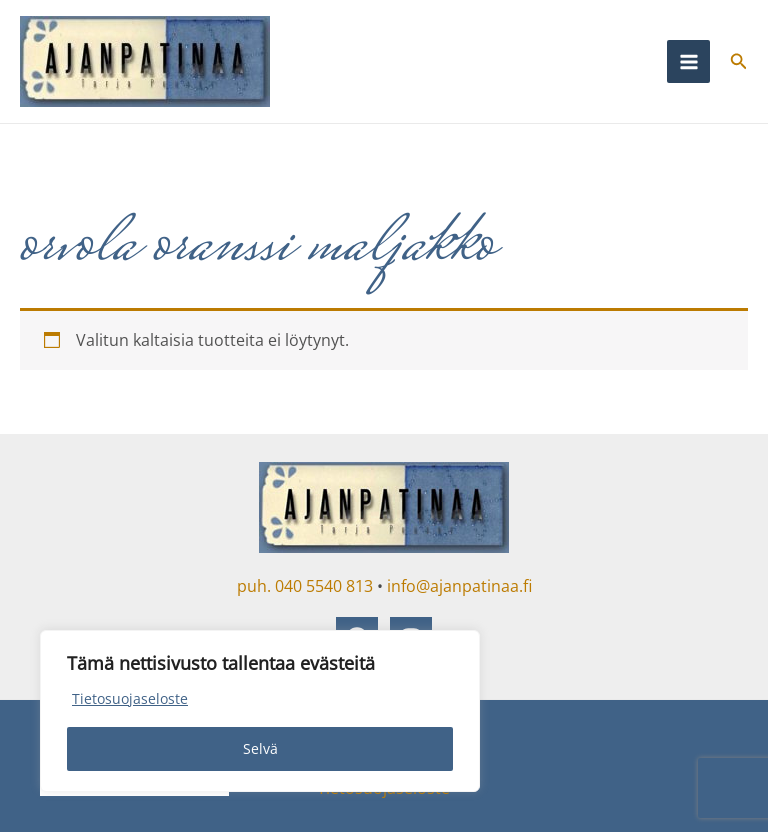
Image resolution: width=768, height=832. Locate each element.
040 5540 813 (324, 586)
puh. (254, 586)
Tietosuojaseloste (130, 698)
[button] (739, 62)
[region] (260, 711)
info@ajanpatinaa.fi (459, 586)
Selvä (260, 748)
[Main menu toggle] (688, 61)
